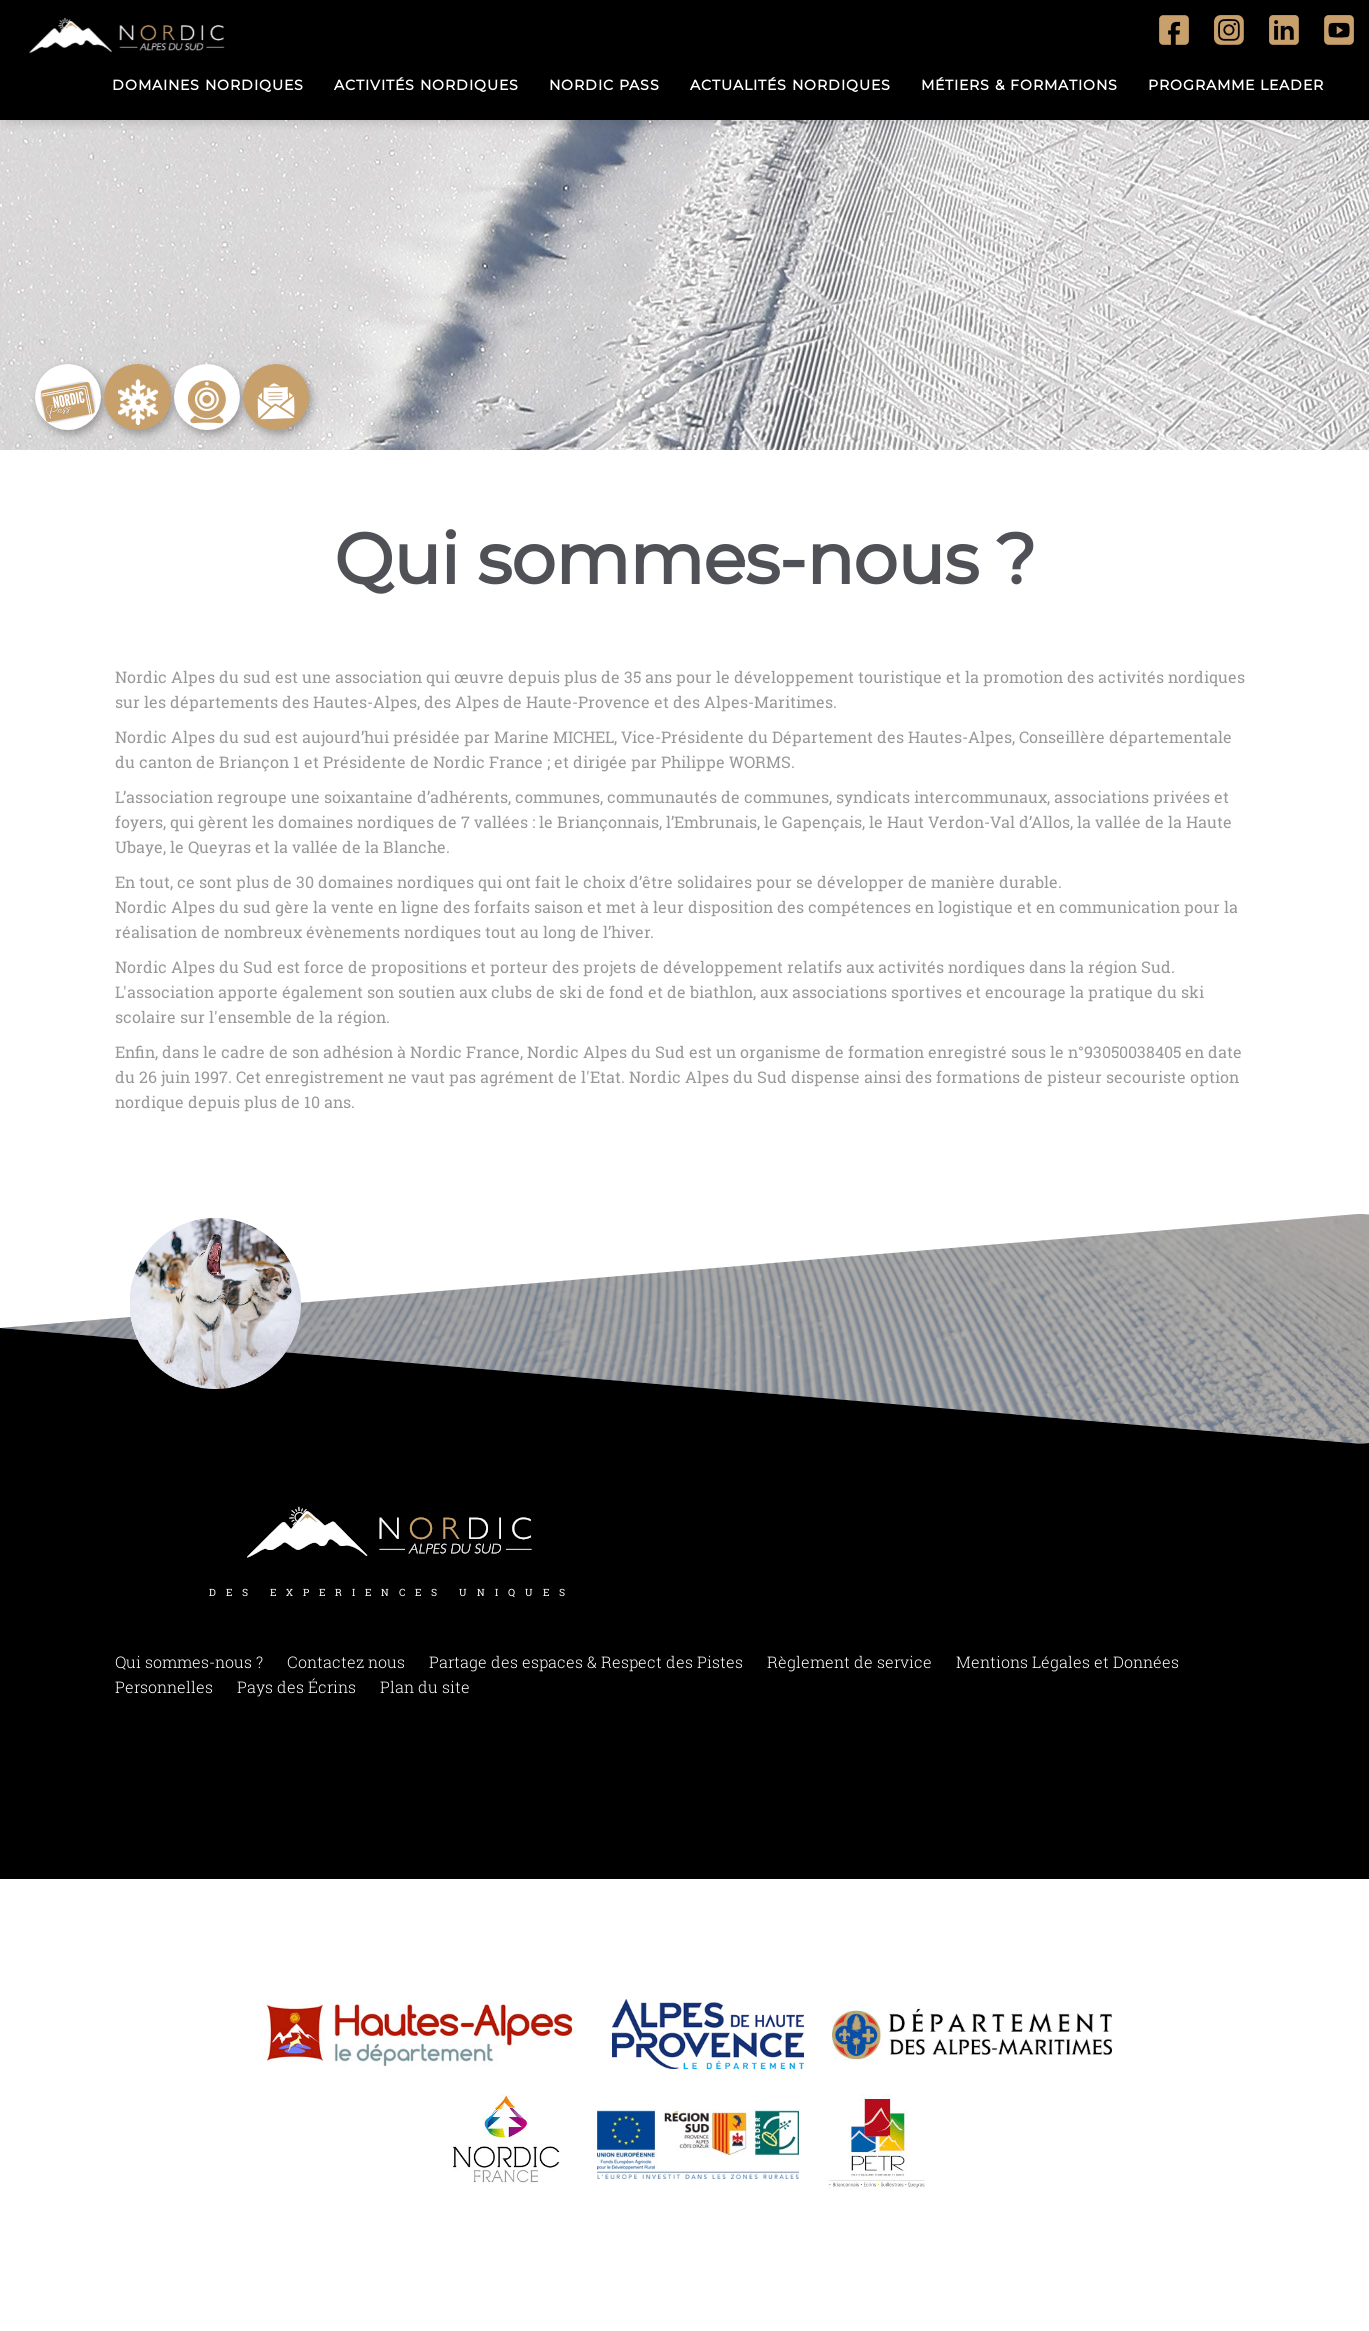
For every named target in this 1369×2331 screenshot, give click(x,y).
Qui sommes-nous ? (189, 1668)
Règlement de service (849, 1668)
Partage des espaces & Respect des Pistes (586, 1668)
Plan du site (425, 1693)
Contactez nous (346, 1668)
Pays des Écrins (296, 1693)
